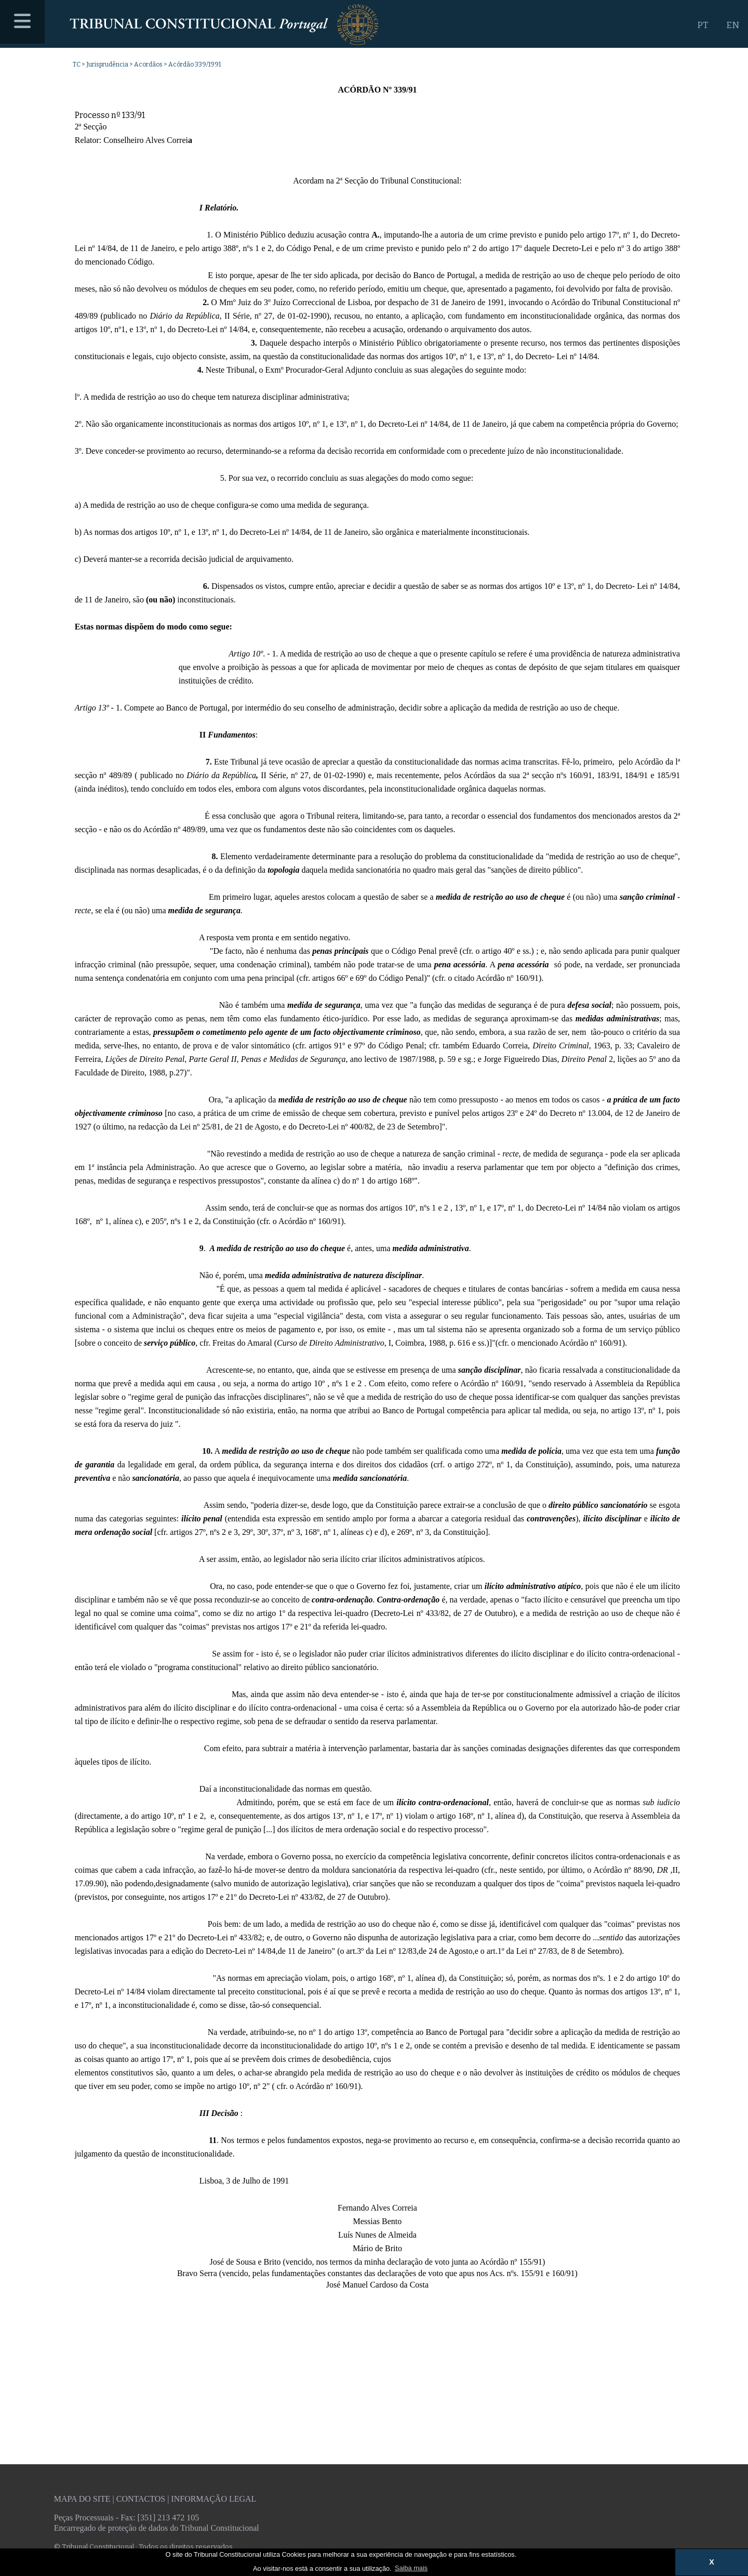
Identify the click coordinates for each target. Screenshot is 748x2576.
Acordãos (148, 64)
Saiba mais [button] (411, 2568)
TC (77, 64)
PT (702, 25)
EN (732, 25)
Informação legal (213, 2498)
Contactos (140, 2498)
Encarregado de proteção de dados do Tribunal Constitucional (156, 2528)
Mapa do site (82, 2498)
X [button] (711, 2562)
